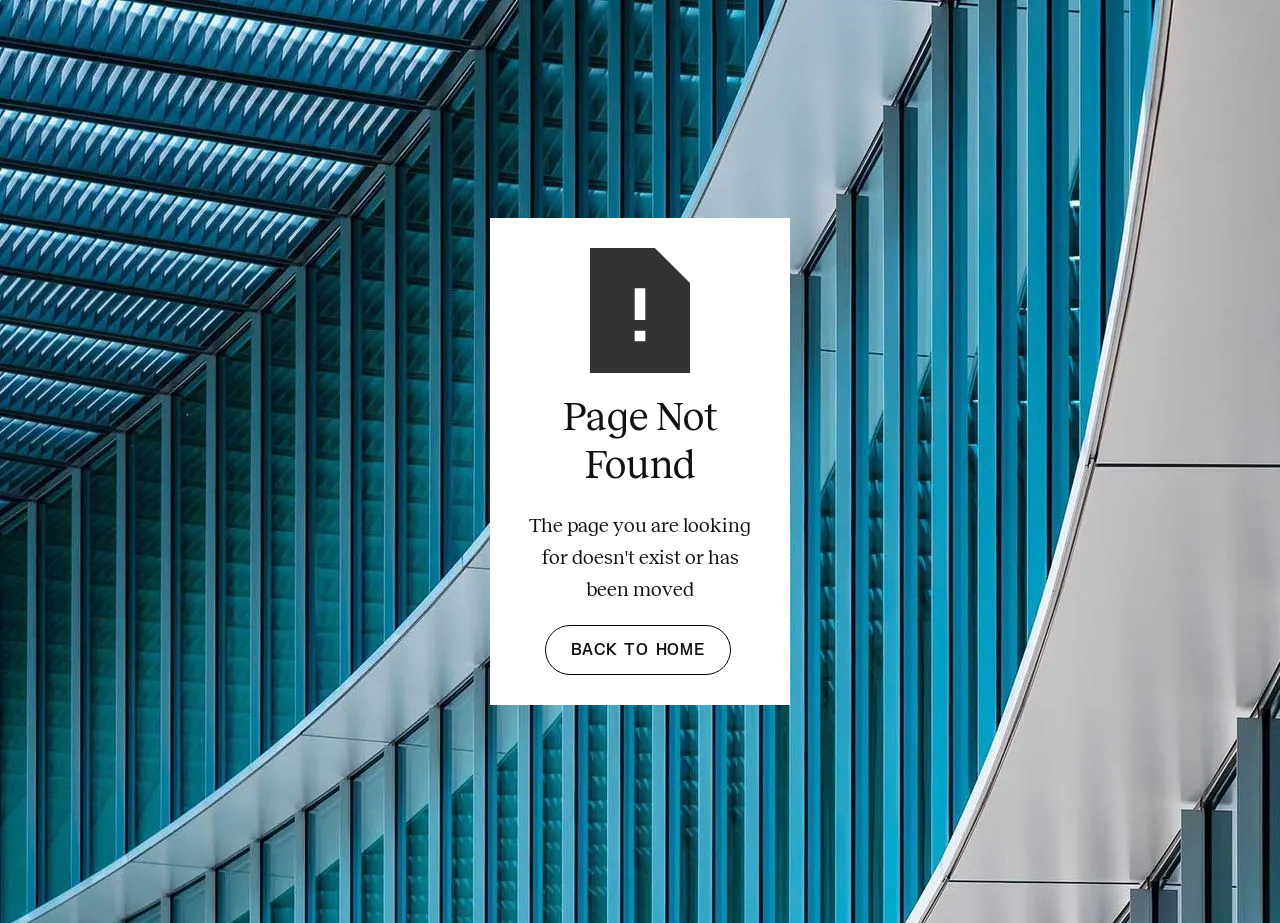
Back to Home (638, 650)
